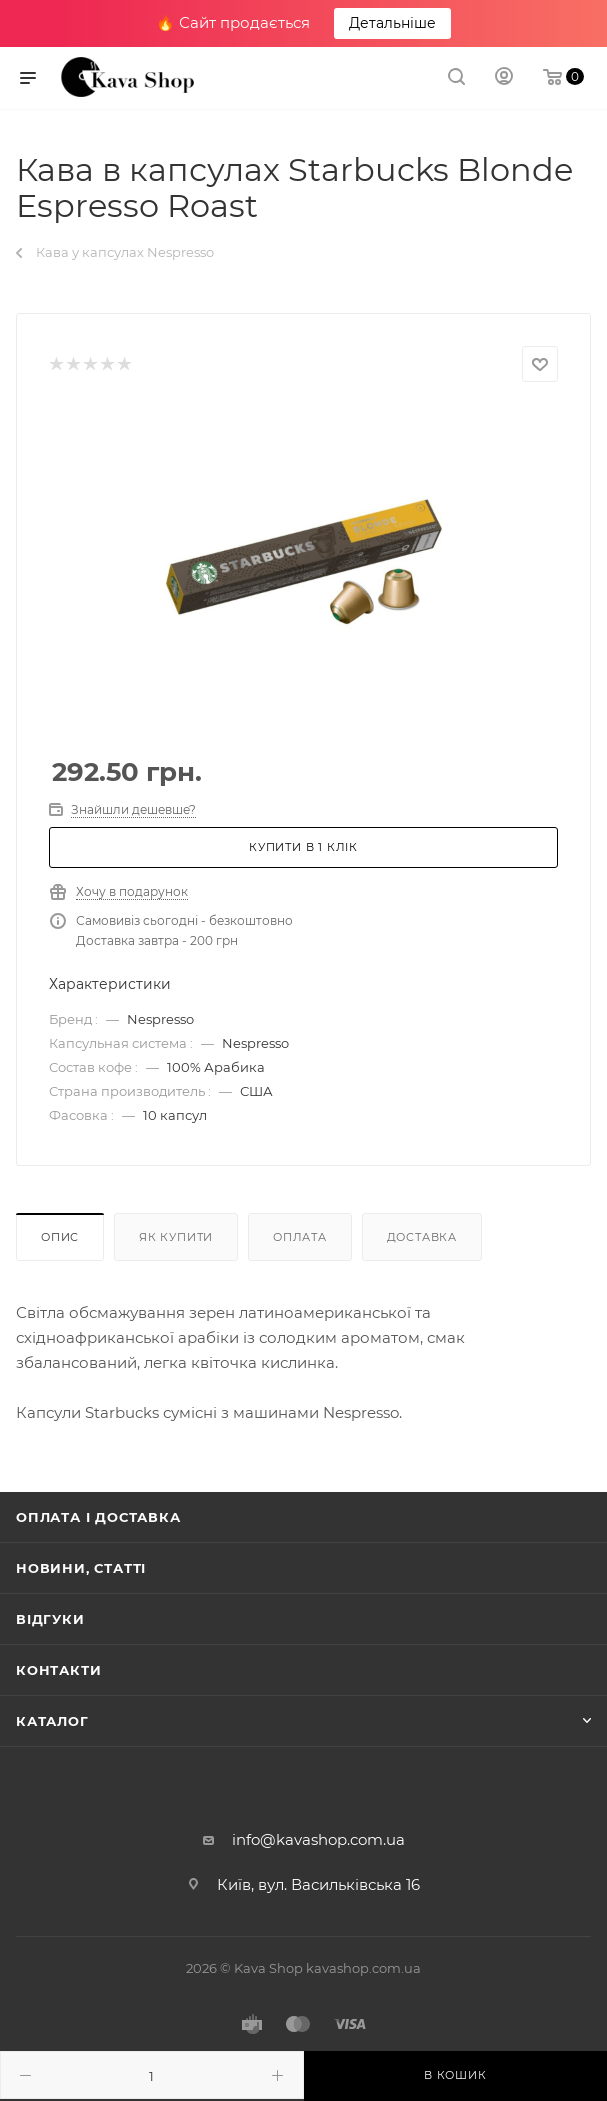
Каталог (52, 1721)
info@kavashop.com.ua (318, 1839)
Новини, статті (81, 1568)
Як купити (176, 1237)
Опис (60, 1237)
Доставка (422, 1237)
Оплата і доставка (98, 1517)
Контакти (58, 1670)
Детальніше (392, 23)
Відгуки (50, 1619)
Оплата (300, 1237)
